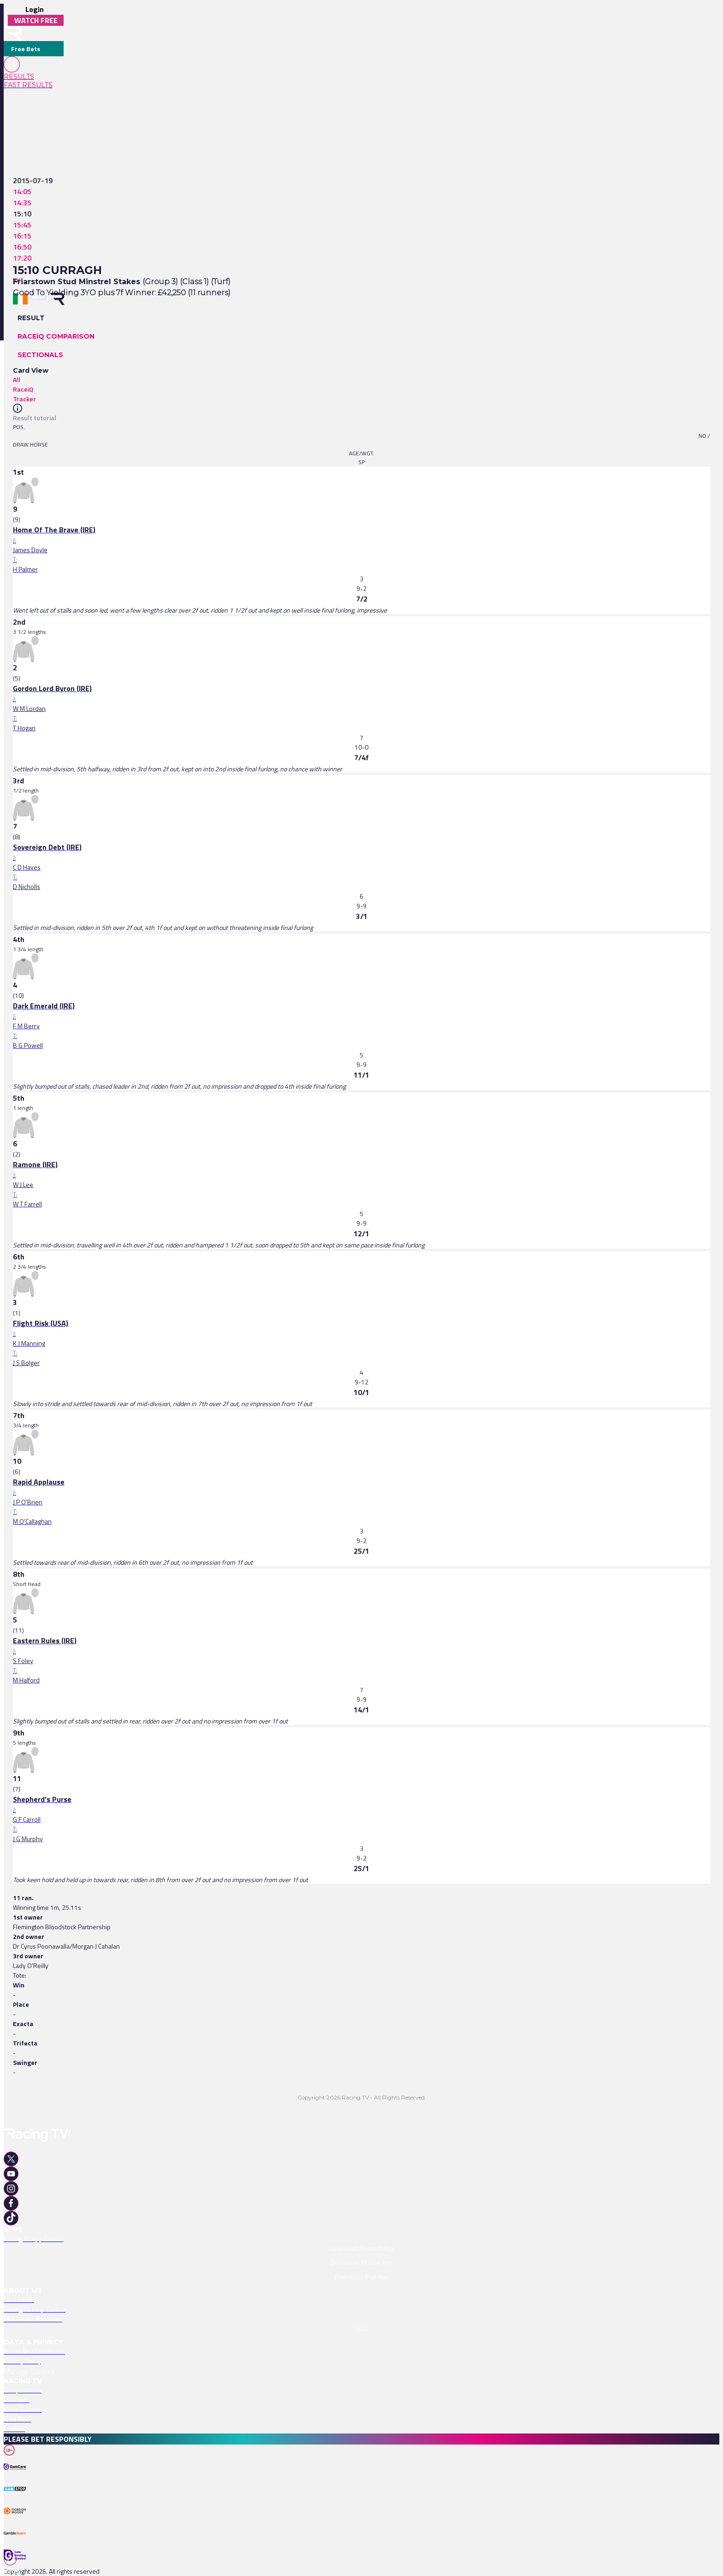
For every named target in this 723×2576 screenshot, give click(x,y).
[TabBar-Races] (14, 2564)
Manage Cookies (29, 2371)
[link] (34, 76)
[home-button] (13, 33)
